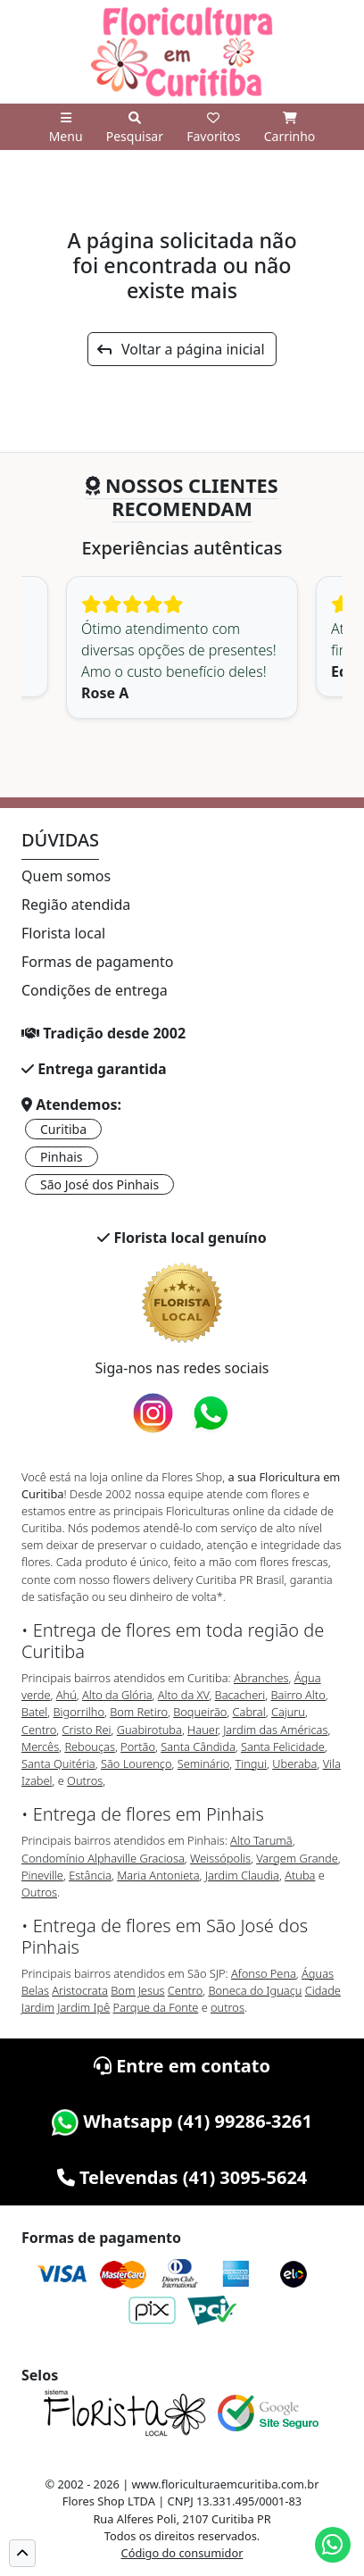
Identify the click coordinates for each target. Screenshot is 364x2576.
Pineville (42, 1875)
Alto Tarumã (261, 1840)
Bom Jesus (137, 1990)
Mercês (40, 1746)
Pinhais (61, 1156)
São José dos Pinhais (99, 1184)
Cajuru (288, 1712)
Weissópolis (220, 1858)
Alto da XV (184, 1695)
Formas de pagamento (97, 961)
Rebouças (89, 1746)
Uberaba (294, 1763)
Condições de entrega (94, 990)
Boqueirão (200, 1712)
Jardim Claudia (242, 1875)
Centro (38, 1730)
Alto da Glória (117, 1695)
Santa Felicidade (283, 1746)
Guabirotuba (149, 1730)
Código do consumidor (182, 2553)
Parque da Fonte (156, 2007)
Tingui (251, 1763)
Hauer (202, 1730)
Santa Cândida (198, 1746)
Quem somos (66, 876)
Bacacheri (240, 1695)
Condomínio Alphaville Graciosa (103, 1858)
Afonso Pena (263, 1973)
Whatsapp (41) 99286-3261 (182, 2121)
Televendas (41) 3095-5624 (182, 2177)
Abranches (261, 1678)
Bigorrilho (79, 1712)
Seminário (203, 1763)
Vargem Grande (297, 1858)
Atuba (300, 1875)
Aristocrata (80, 1990)
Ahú (66, 1695)
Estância (90, 1875)
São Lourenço (136, 1763)
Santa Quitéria (58, 1763)
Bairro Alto (297, 1695)
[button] (22, 2553)
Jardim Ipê (83, 2007)
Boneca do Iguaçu (255, 1990)
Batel (34, 1712)
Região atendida (75, 904)
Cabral (249, 1712)
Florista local (63, 933)
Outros (85, 1780)
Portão (137, 1746)
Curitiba (63, 1129)
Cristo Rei (87, 1730)
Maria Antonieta (158, 1875)
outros (227, 2007)
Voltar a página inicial (180, 349)
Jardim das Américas (275, 1730)
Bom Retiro (139, 1712)
